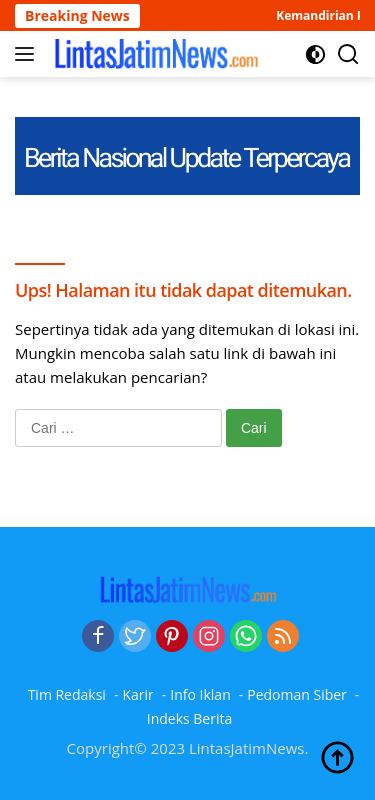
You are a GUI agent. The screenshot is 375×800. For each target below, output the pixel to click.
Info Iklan (200, 694)
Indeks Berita (190, 718)
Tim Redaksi (67, 694)
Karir (137, 694)
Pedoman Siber (297, 694)
